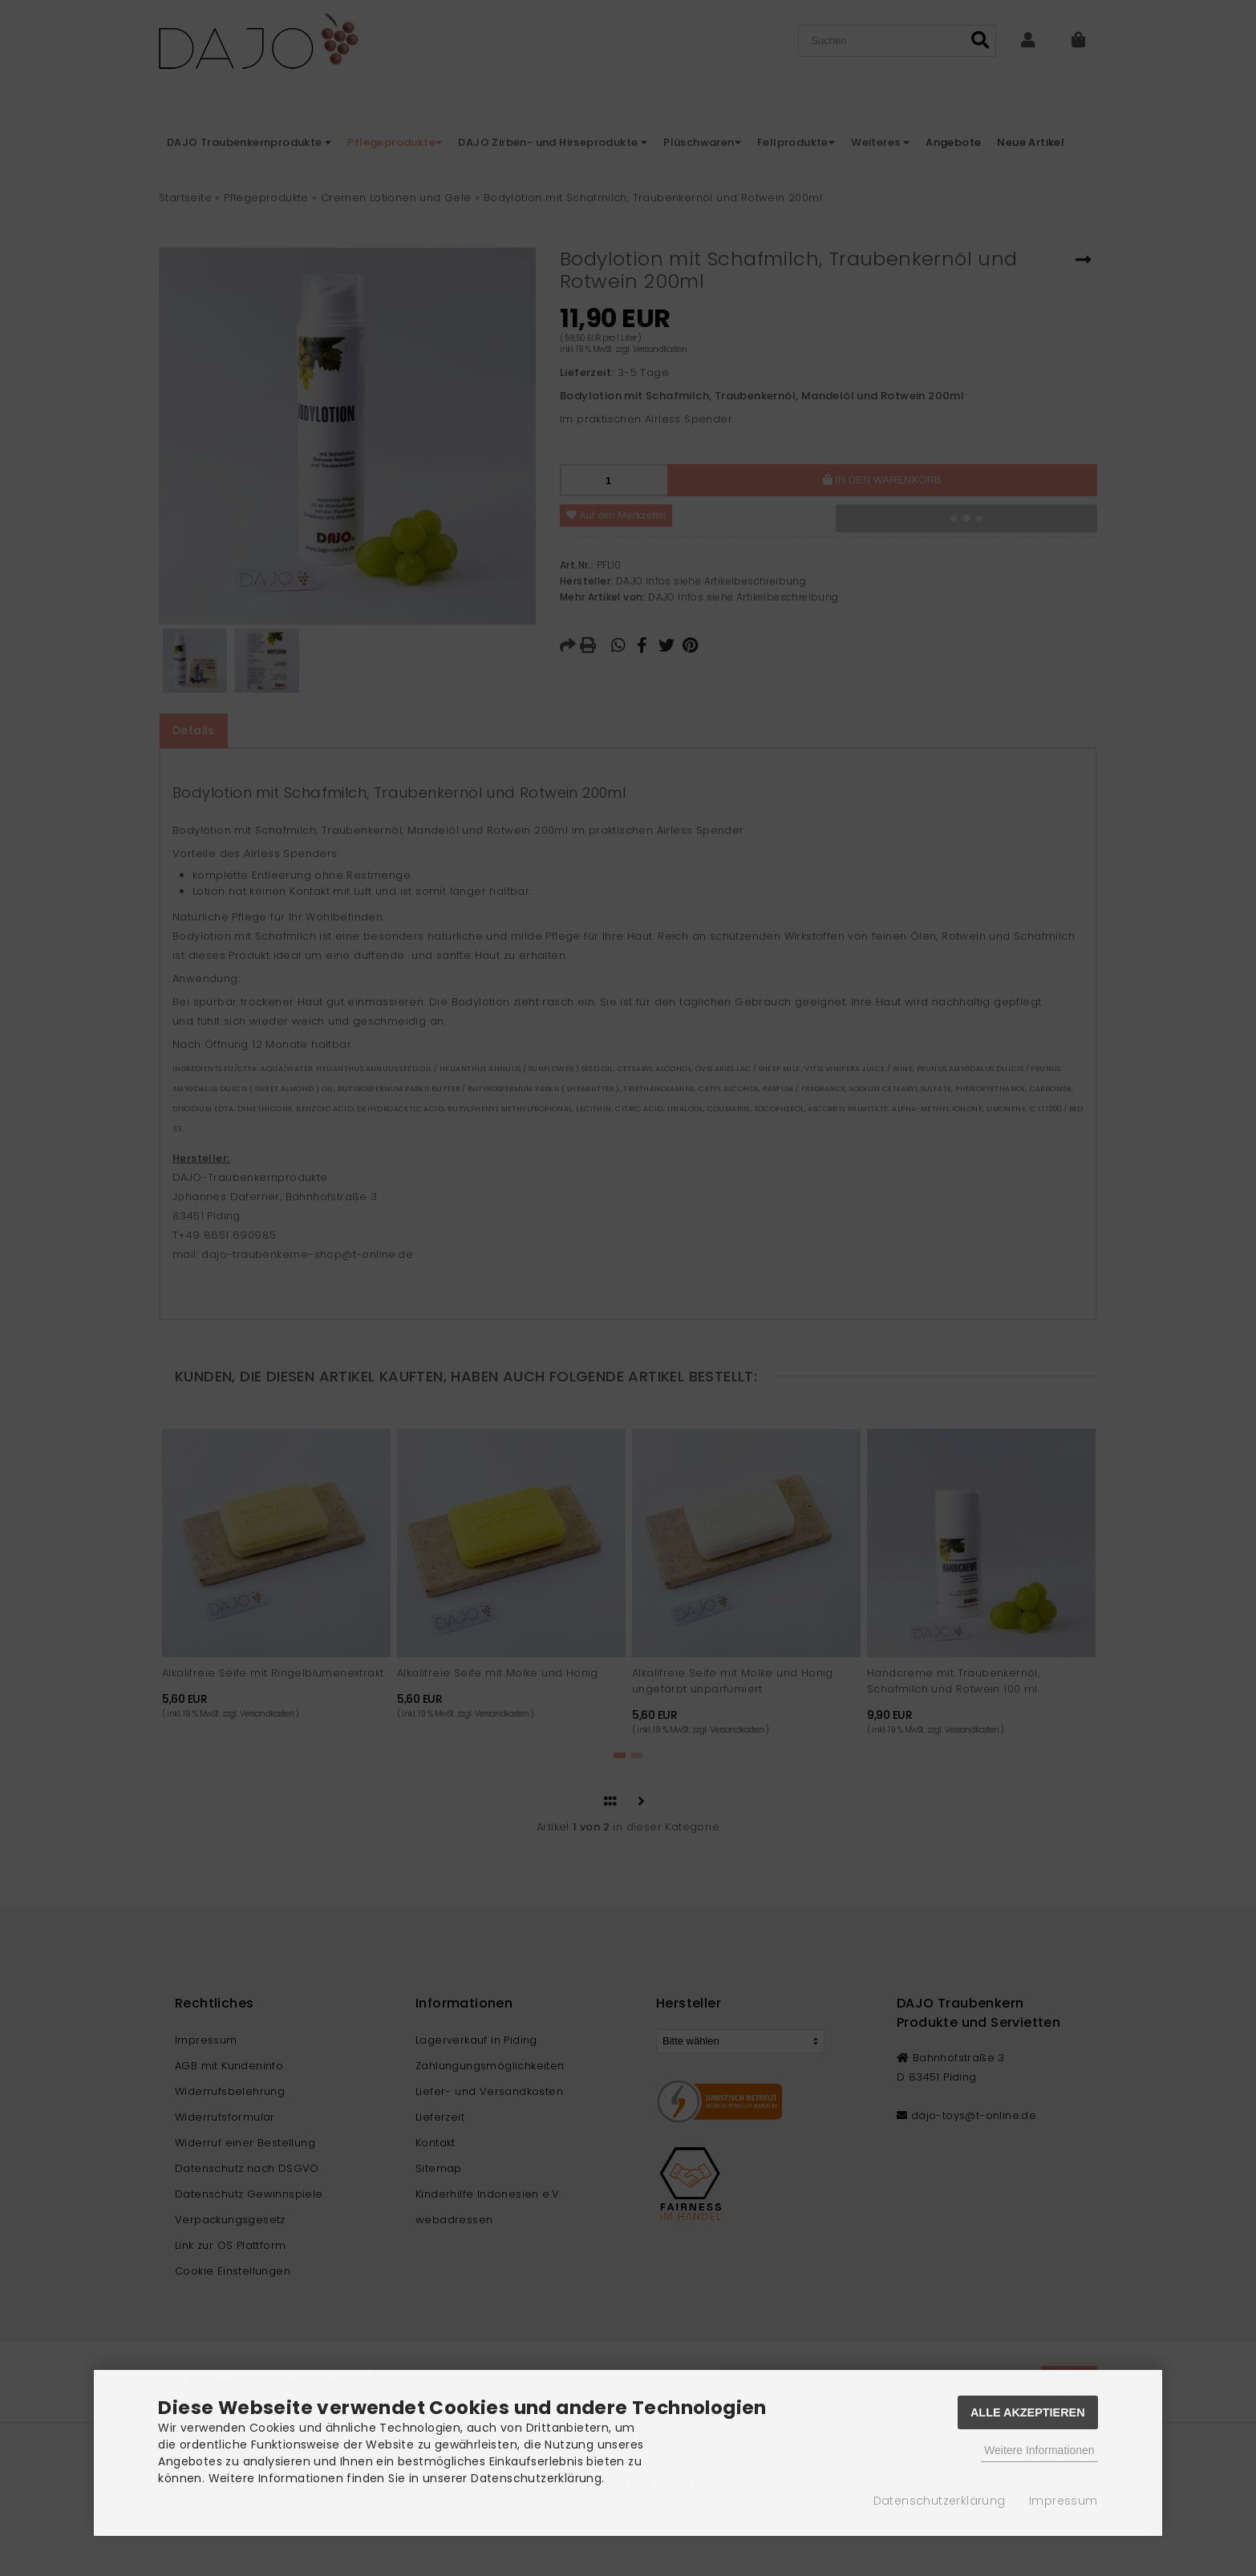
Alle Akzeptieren (1027, 2412)
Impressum (1063, 2501)
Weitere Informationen (1039, 2450)
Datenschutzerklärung (939, 2501)
